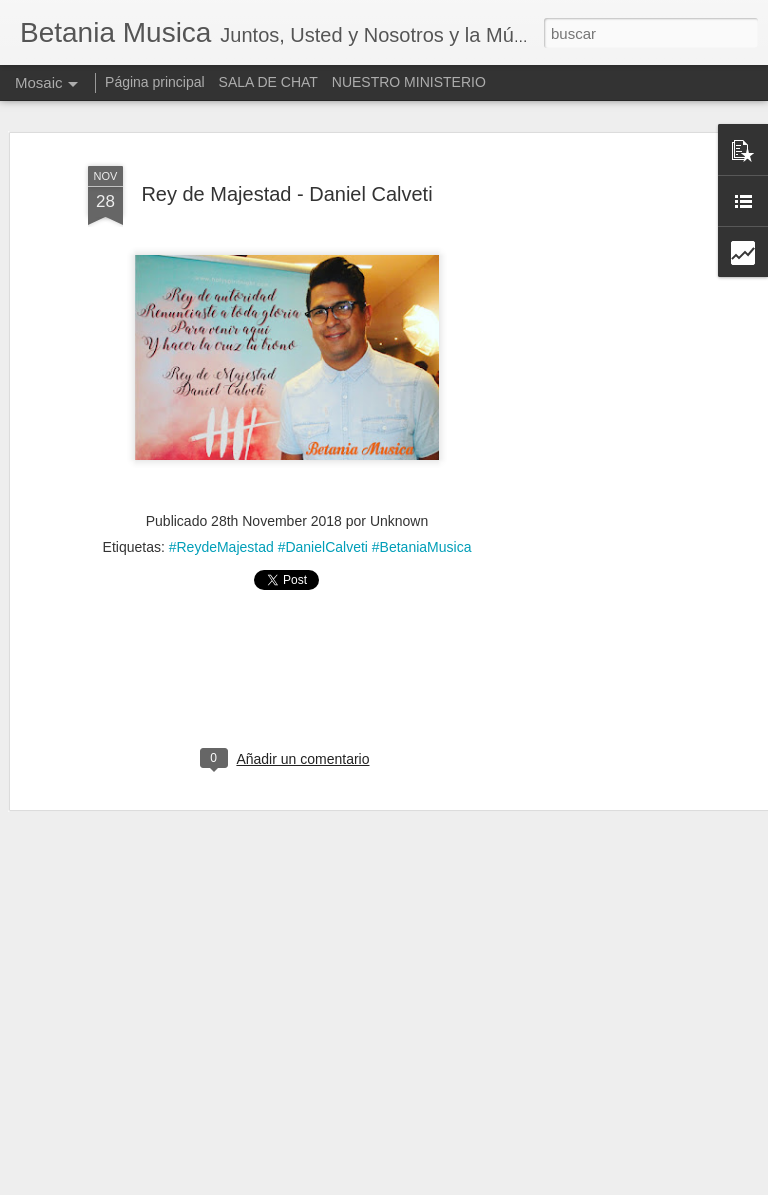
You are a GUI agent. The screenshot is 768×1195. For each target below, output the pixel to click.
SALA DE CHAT (268, 82)
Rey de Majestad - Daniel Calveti (286, 194)
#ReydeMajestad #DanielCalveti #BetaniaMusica (320, 547)
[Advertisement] (596, 471)
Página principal (155, 82)
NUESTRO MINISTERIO (409, 82)
